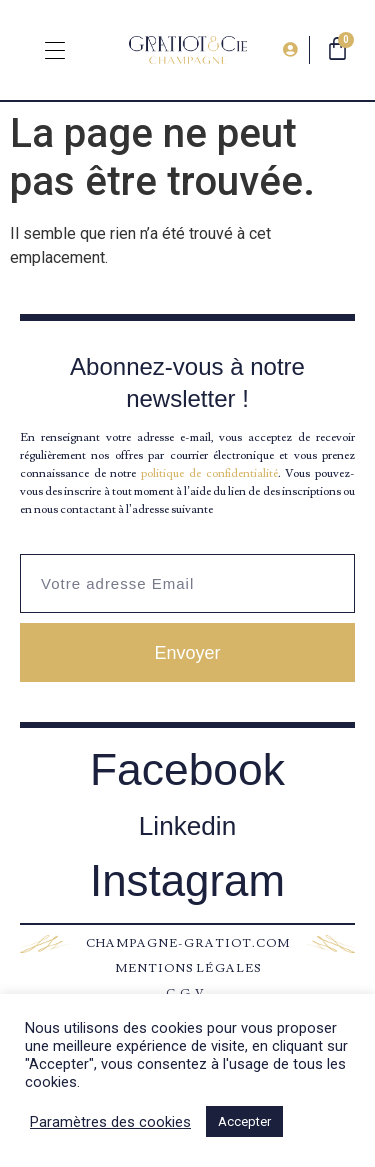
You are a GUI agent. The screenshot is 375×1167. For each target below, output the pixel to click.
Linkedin (187, 826)
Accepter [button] (244, 1121)
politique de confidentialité (209, 473)
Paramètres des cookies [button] (110, 1122)
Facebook (187, 769)
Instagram (187, 880)
